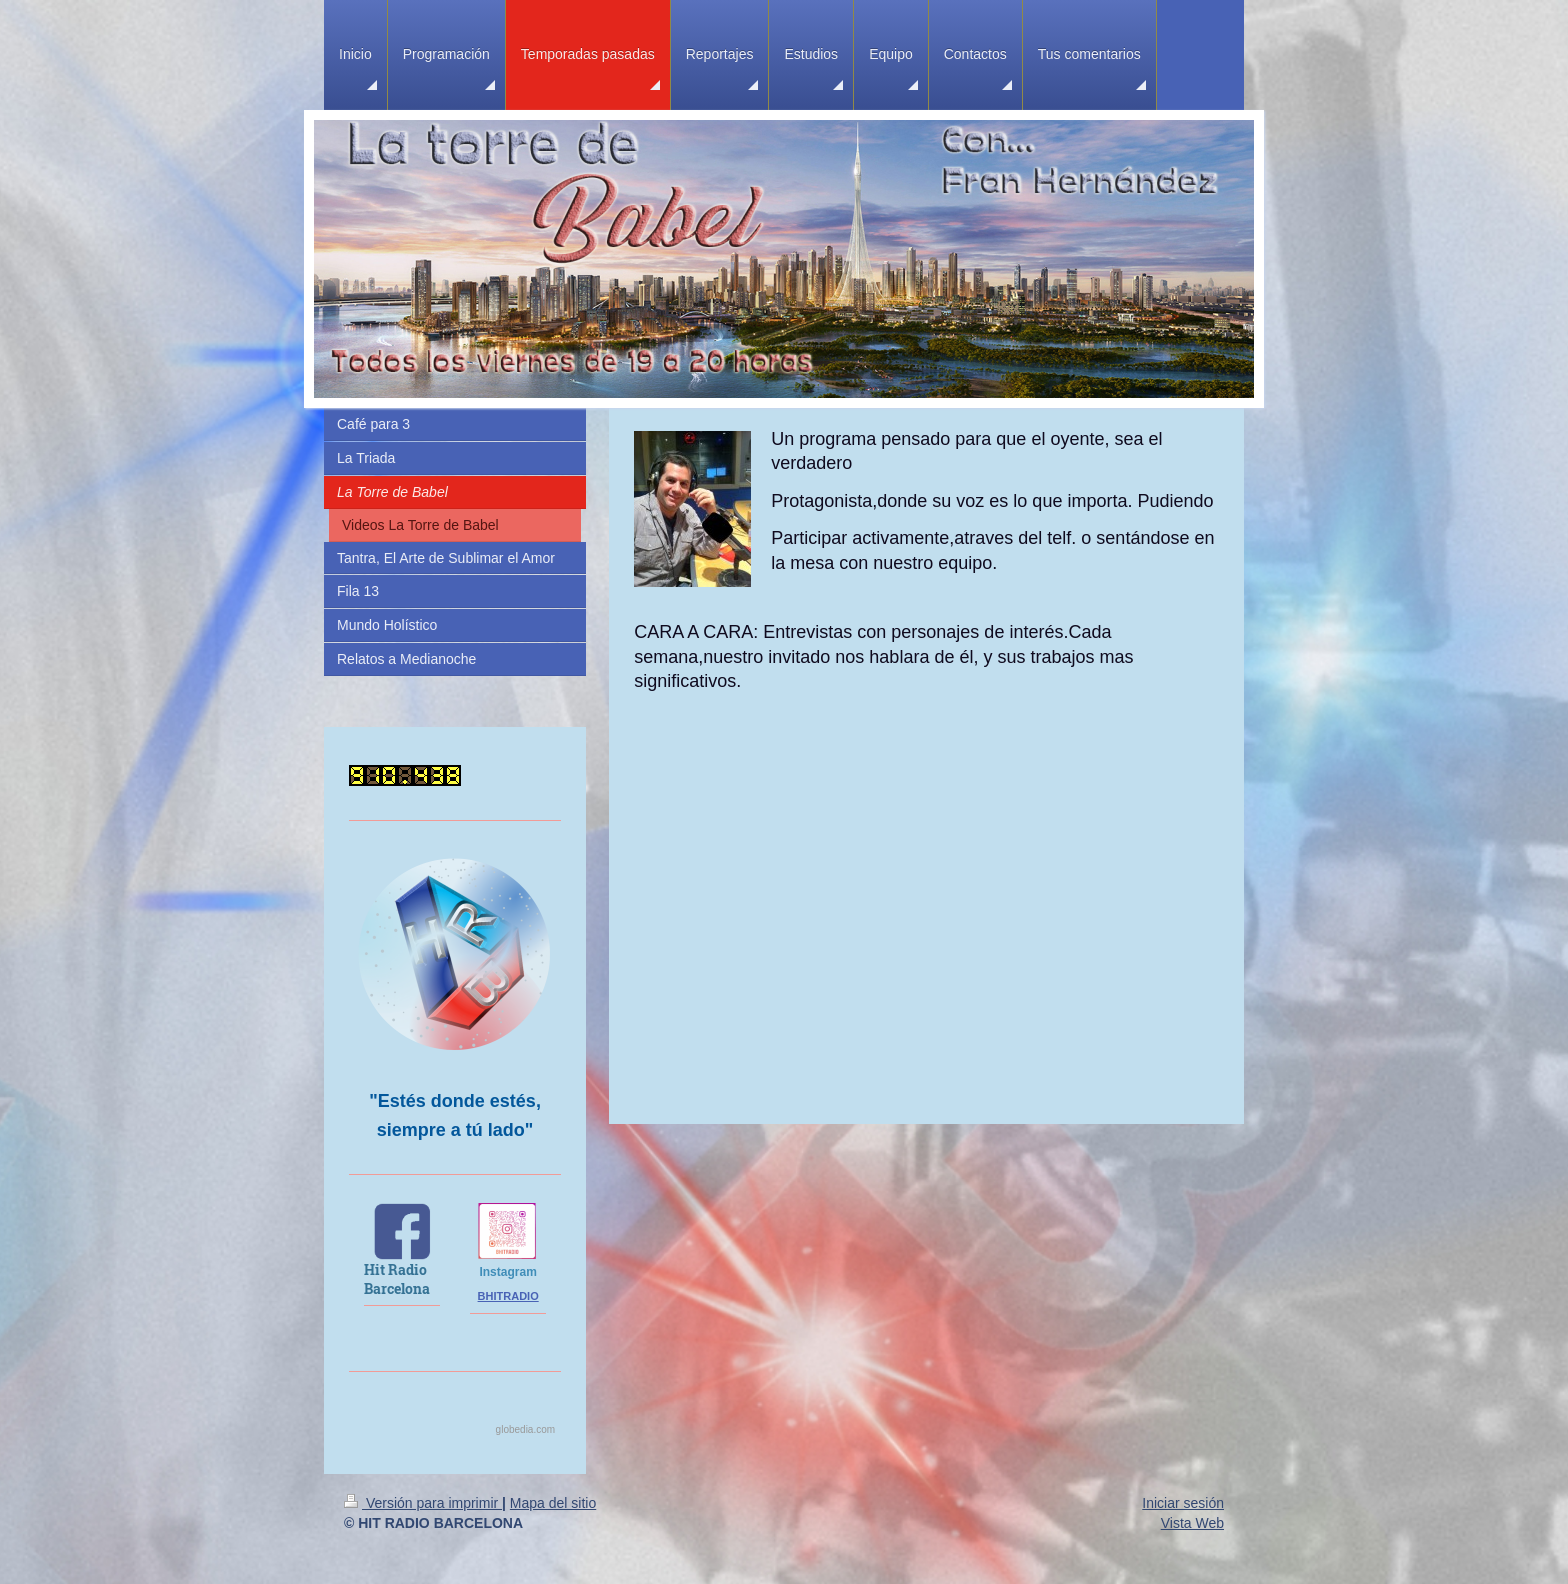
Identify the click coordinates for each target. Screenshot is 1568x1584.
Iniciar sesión (1183, 1503)
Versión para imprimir (423, 1503)
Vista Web (1192, 1523)
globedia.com (525, 1429)
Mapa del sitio (553, 1503)
